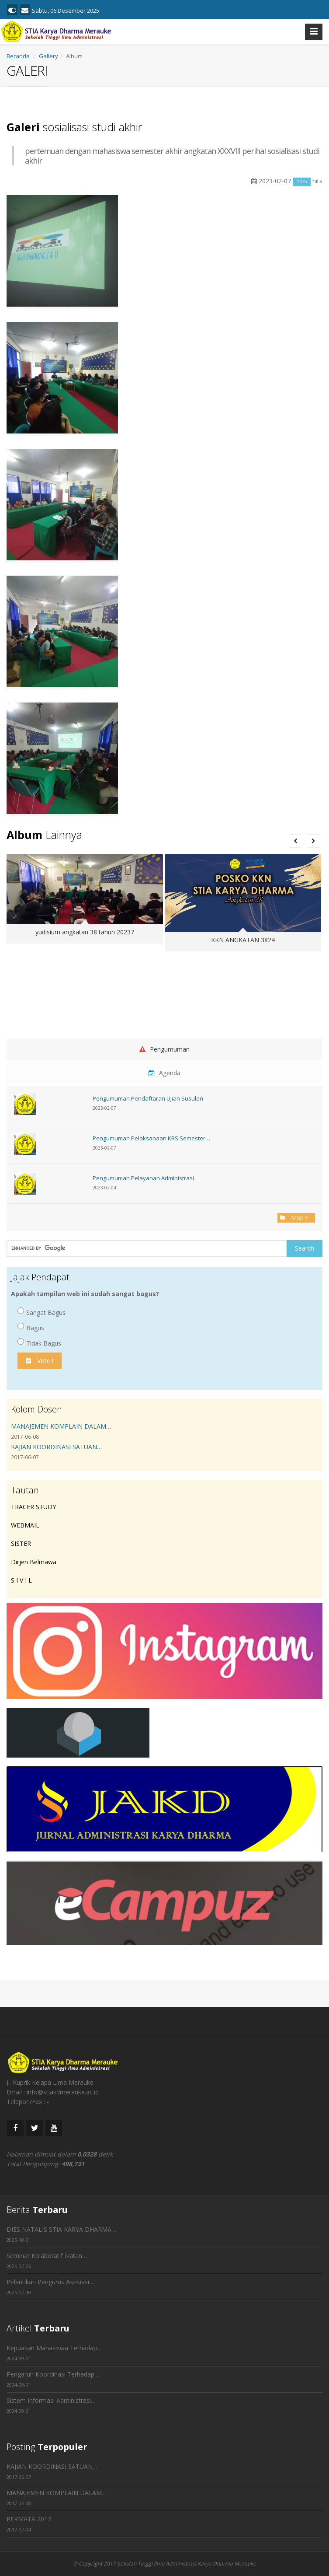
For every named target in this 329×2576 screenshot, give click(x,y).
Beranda (18, 56)
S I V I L (21, 1580)
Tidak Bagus (39, 1342)
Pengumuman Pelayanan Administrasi (143, 1178)
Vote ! (39, 1360)
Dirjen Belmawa (33, 1562)
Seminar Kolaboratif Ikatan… (47, 2255)
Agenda (164, 1073)
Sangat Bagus (41, 1312)
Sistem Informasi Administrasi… (51, 2400)
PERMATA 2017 (29, 2519)
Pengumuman (164, 1049)
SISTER (21, 1543)
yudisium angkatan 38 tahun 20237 (84, 932)
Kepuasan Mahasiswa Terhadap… (54, 2348)
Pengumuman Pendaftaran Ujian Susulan (148, 1098)
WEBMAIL (25, 1525)
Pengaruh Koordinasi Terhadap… (53, 2374)
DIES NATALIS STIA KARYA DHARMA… (61, 2229)
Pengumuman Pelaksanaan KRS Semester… (151, 1138)
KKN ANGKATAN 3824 (243, 940)
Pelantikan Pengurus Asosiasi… (50, 2282)
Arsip (296, 1217)
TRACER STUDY (33, 1507)
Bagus (30, 1327)
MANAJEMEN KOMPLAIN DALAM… (61, 1426)
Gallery (48, 56)
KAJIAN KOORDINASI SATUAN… (56, 1447)
